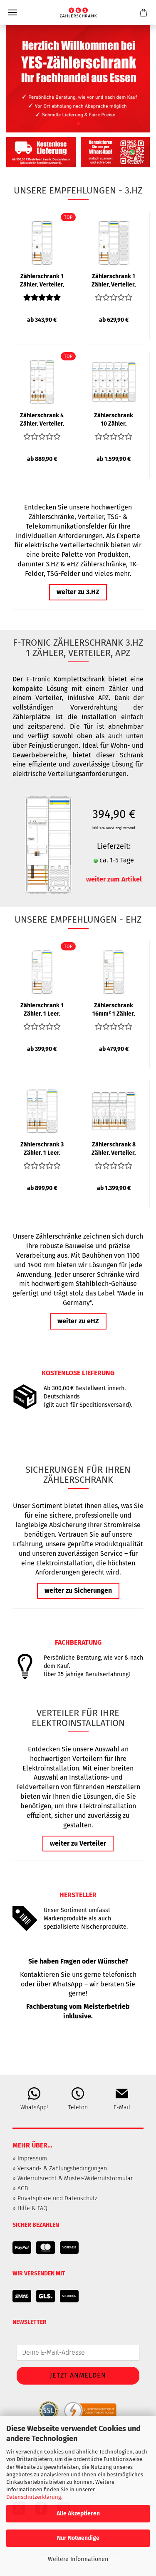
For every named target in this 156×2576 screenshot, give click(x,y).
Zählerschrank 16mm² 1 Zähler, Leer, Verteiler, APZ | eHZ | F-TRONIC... (113, 1009)
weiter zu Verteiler (78, 1843)
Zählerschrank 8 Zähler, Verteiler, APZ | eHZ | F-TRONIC (114, 1148)
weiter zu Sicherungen (78, 1590)
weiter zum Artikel (114, 879)
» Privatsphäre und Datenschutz (54, 2198)
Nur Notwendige (78, 2538)
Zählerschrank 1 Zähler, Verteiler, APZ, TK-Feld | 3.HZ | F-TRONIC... (114, 280)
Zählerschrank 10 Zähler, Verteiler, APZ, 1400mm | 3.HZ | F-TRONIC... (114, 419)
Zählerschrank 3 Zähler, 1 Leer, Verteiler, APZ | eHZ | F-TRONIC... (42, 1148)
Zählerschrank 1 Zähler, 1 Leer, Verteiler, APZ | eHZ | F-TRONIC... (42, 1009)
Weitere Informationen (78, 2559)
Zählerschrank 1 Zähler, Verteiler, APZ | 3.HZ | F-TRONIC (42, 280)
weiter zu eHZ (78, 1321)
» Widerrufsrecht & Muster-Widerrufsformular (72, 2178)
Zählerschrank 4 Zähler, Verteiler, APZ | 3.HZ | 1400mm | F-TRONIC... (42, 419)
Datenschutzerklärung (33, 2497)
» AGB (20, 2188)
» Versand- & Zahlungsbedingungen (59, 2168)
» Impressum (29, 2158)
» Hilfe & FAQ (29, 2208)
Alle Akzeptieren (78, 2513)
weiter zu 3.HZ (78, 592)
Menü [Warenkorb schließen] (12, 12)
